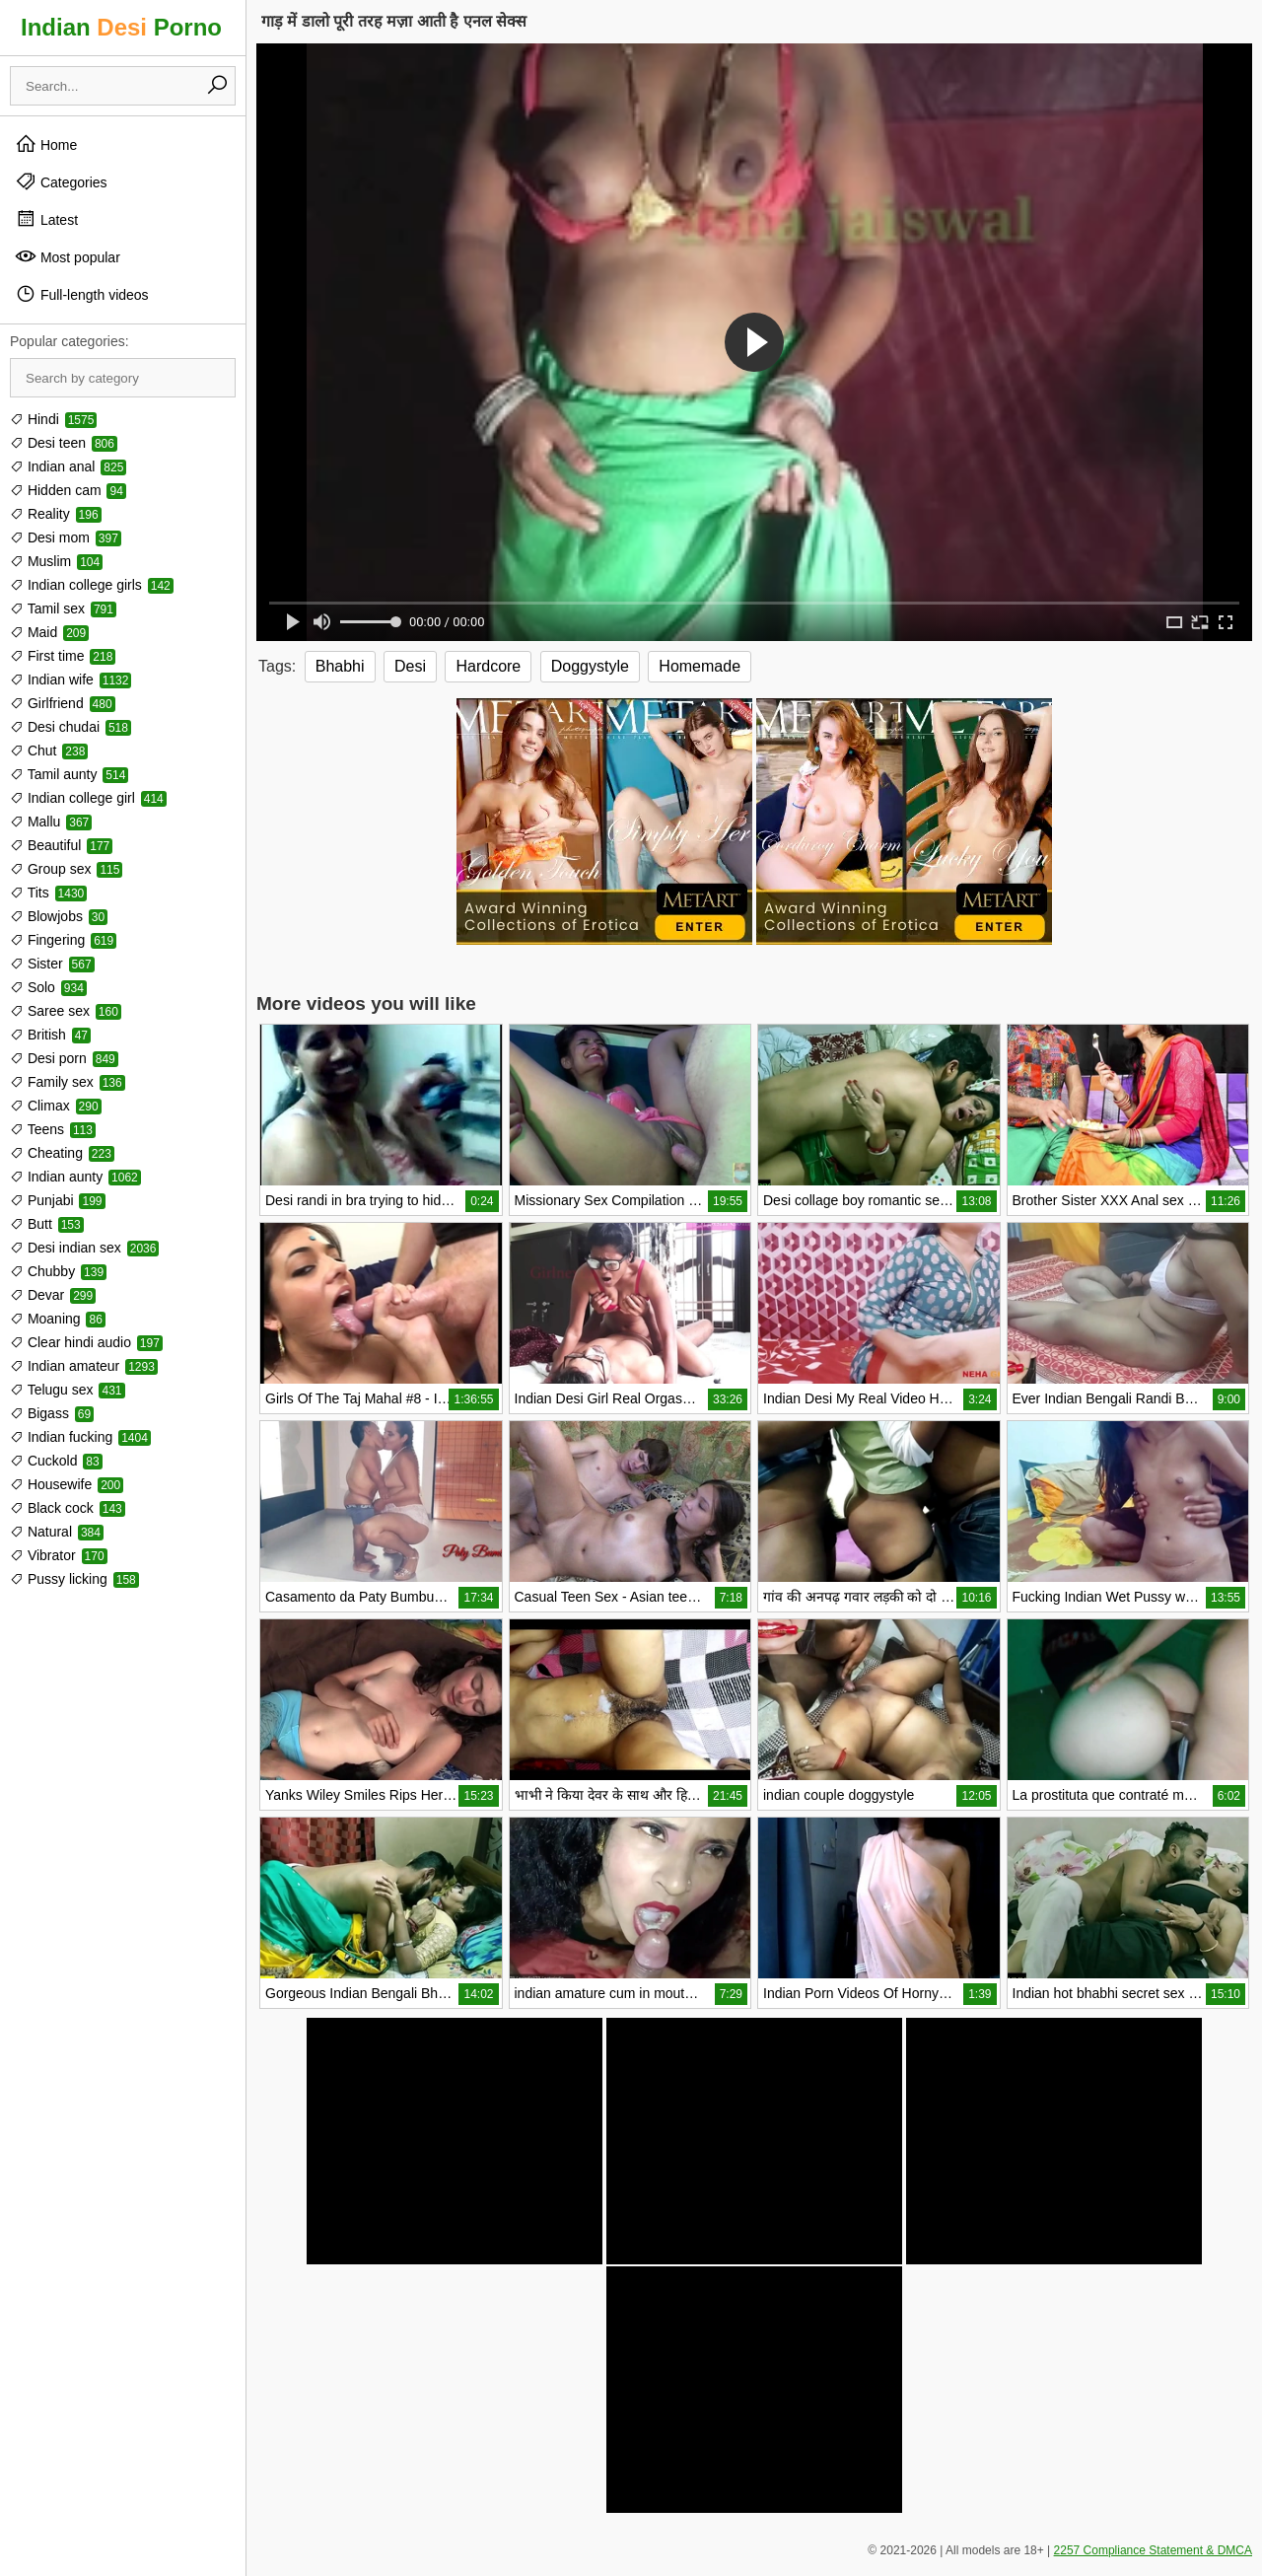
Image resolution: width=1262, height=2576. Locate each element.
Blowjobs (58, 916)
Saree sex (65, 1011)
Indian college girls (92, 585)
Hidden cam (68, 490)
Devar (53, 1295)
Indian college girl (88, 798)
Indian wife (70, 679)
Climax (56, 1105)
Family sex (67, 1082)
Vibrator (58, 1555)
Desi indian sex (84, 1247)
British (50, 1034)
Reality (56, 514)
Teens (53, 1129)
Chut (49, 750)
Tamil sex (63, 608)
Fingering (63, 940)
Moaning (57, 1318)
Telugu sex (67, 1389)
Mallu (51, 821)
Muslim (56, 561)
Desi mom (65, 537)
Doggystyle (590, 666)
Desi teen (63, 443)
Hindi (53, 419)
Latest (46, 219)
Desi (410, 666)
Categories (61, 181)
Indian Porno (121, 27)
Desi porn (64, 1058)
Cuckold (56, 1460)
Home (46, 144)
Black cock (67, 1508)
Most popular (67, 256)
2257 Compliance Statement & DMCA (1153, 2550)
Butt (47, 1224)
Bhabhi (340, 666)
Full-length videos (82, 294)
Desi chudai (70, 727)
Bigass (52, 1413)
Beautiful (61, 845)
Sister (52, 963)
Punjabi (57, 1200)
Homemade (699, 666)
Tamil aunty (69, 774)
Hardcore (488, 666)
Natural (57, 1531)
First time (62, 656)
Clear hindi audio (86, 1342)
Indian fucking (80, 1437)
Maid (49, 632)
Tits (48, 892)
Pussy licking (74, 1579)
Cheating (62, 1153)
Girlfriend (62, 703)
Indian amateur (84, 1366)
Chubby (58, 1271)
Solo (48, 987)
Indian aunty (75, 1176)
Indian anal (68, 466)
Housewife (66, 1484)
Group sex (66, 869)
